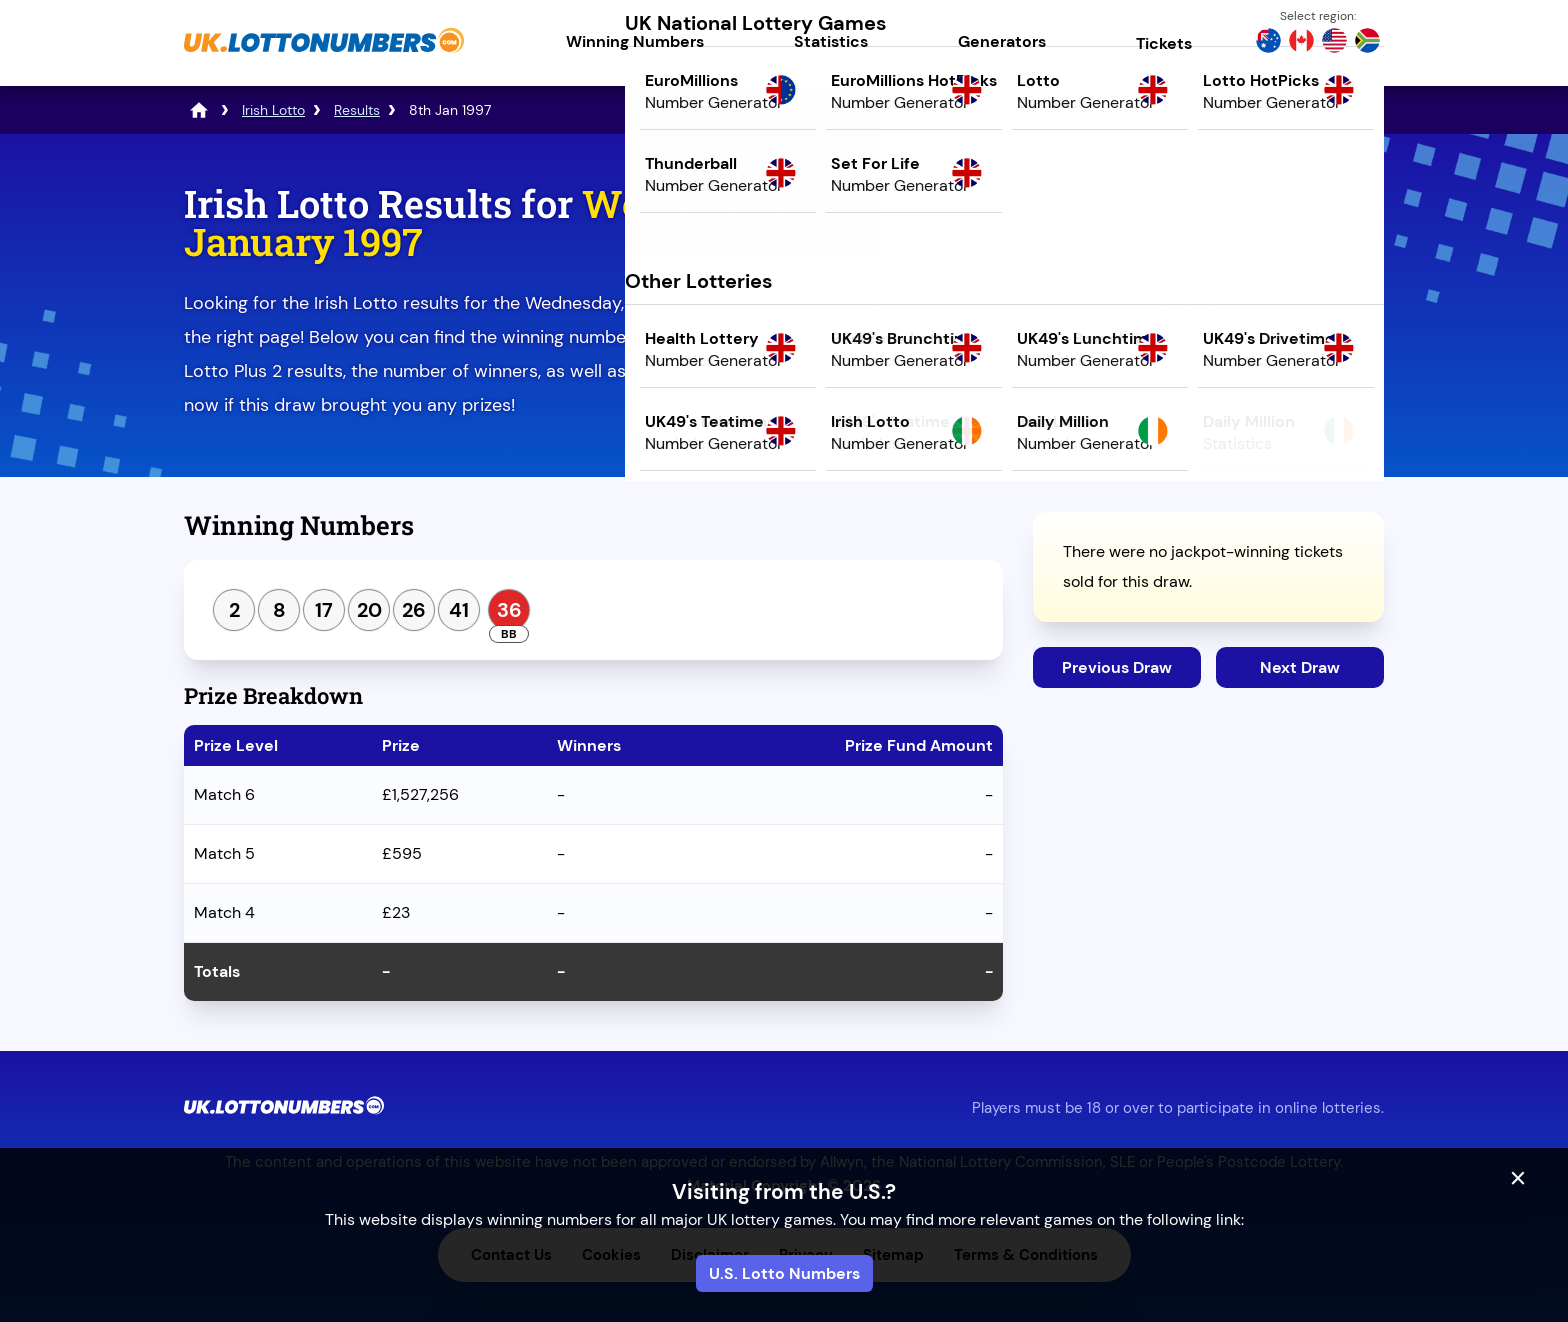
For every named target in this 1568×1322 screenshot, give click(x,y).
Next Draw (1300, 667)
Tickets (1164, 43)
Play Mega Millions (1208, 356)
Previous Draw (1117, 667)
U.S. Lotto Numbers (784, 1273)
